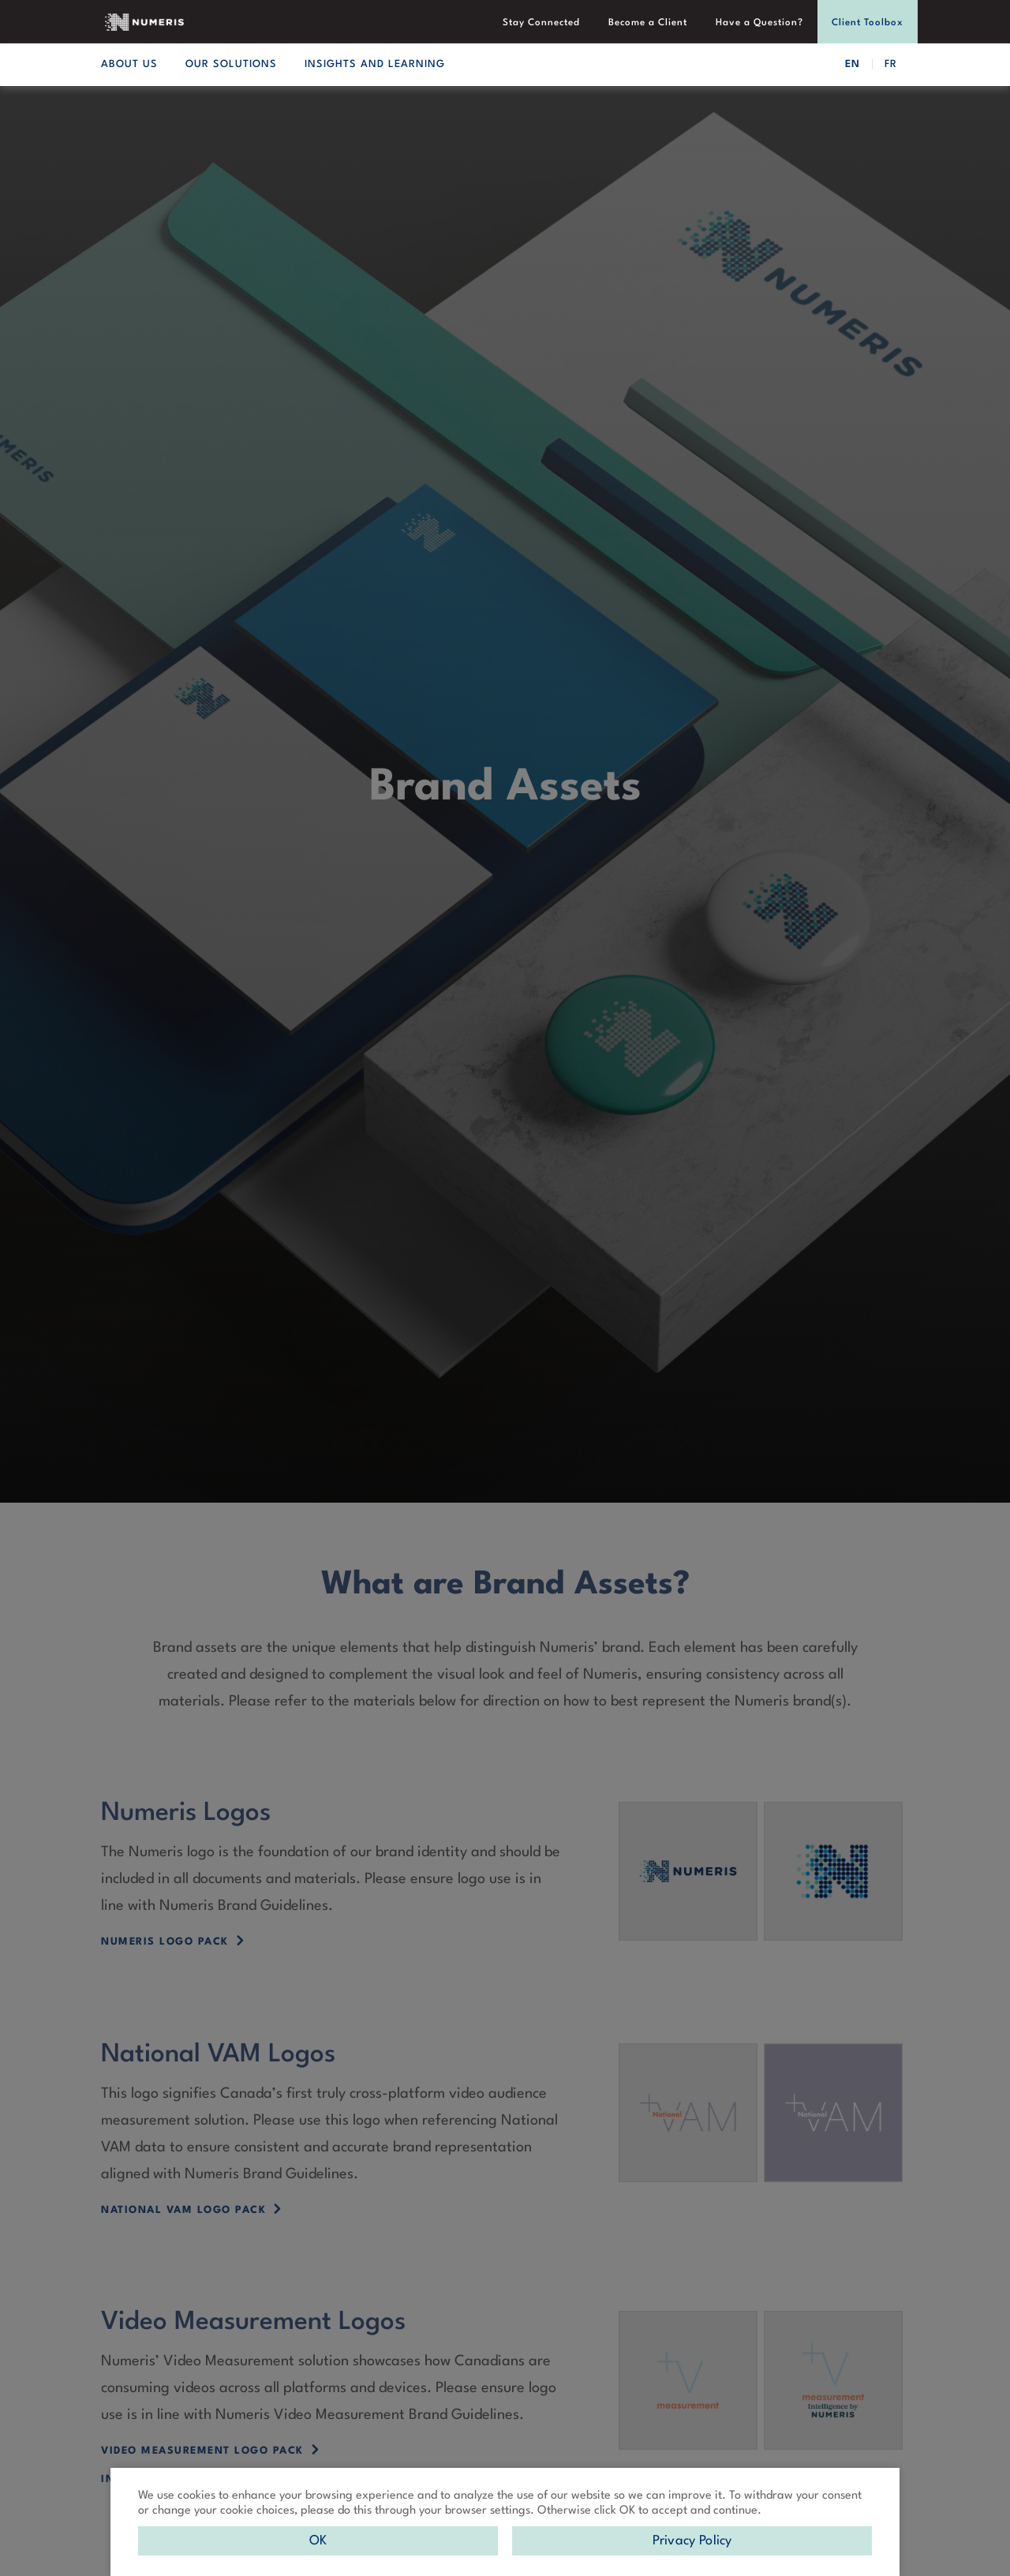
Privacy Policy (692, 2541)
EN (852, 64)
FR (891, 64)
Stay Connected (541, 23)
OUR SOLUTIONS (231, 64)
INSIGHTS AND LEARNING (375, 64)
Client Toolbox (867, 23)
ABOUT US (129, 64)
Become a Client (647, 23)
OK (318, 2541)
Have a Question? (759, 23)
